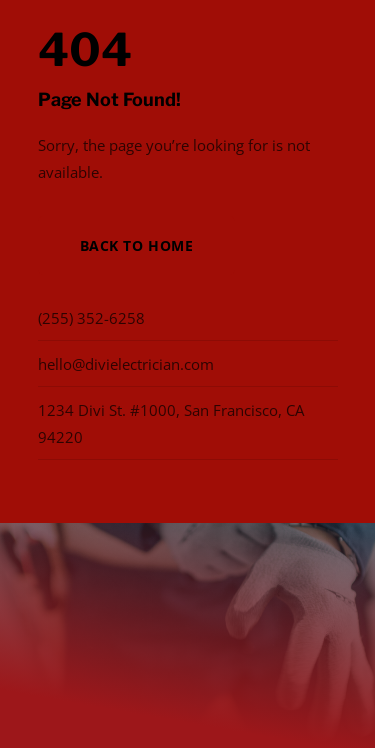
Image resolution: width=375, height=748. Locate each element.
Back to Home (137, 245)
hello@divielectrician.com (126, 364)
